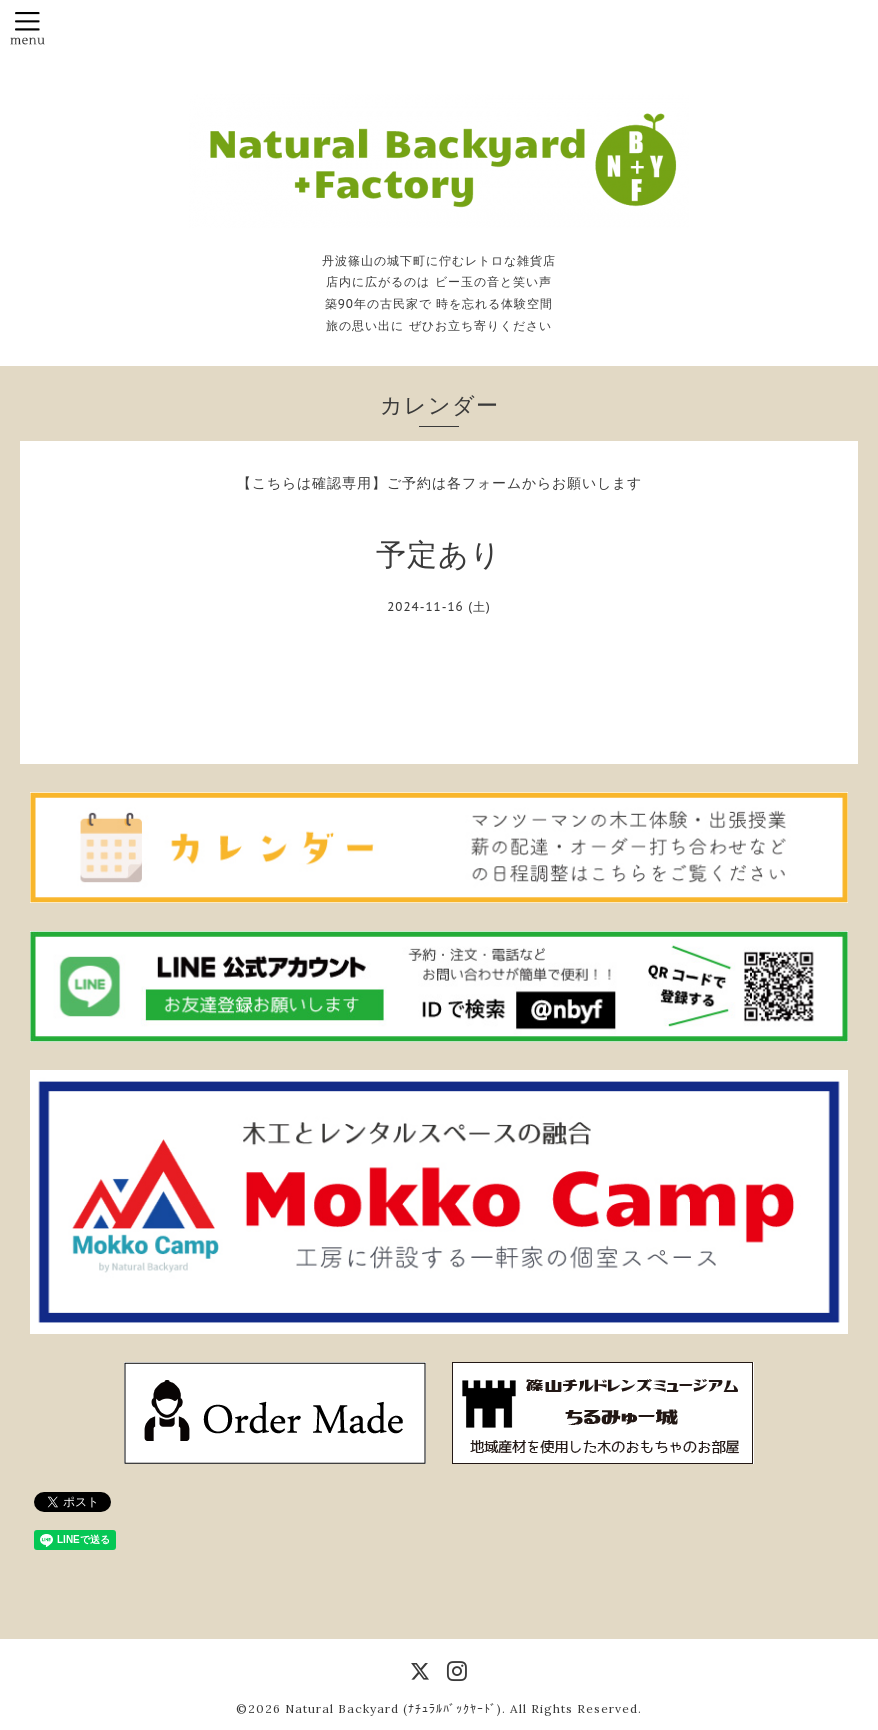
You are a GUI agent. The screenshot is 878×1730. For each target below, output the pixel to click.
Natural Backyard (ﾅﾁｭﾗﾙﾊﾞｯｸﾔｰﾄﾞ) (393, 1708)
